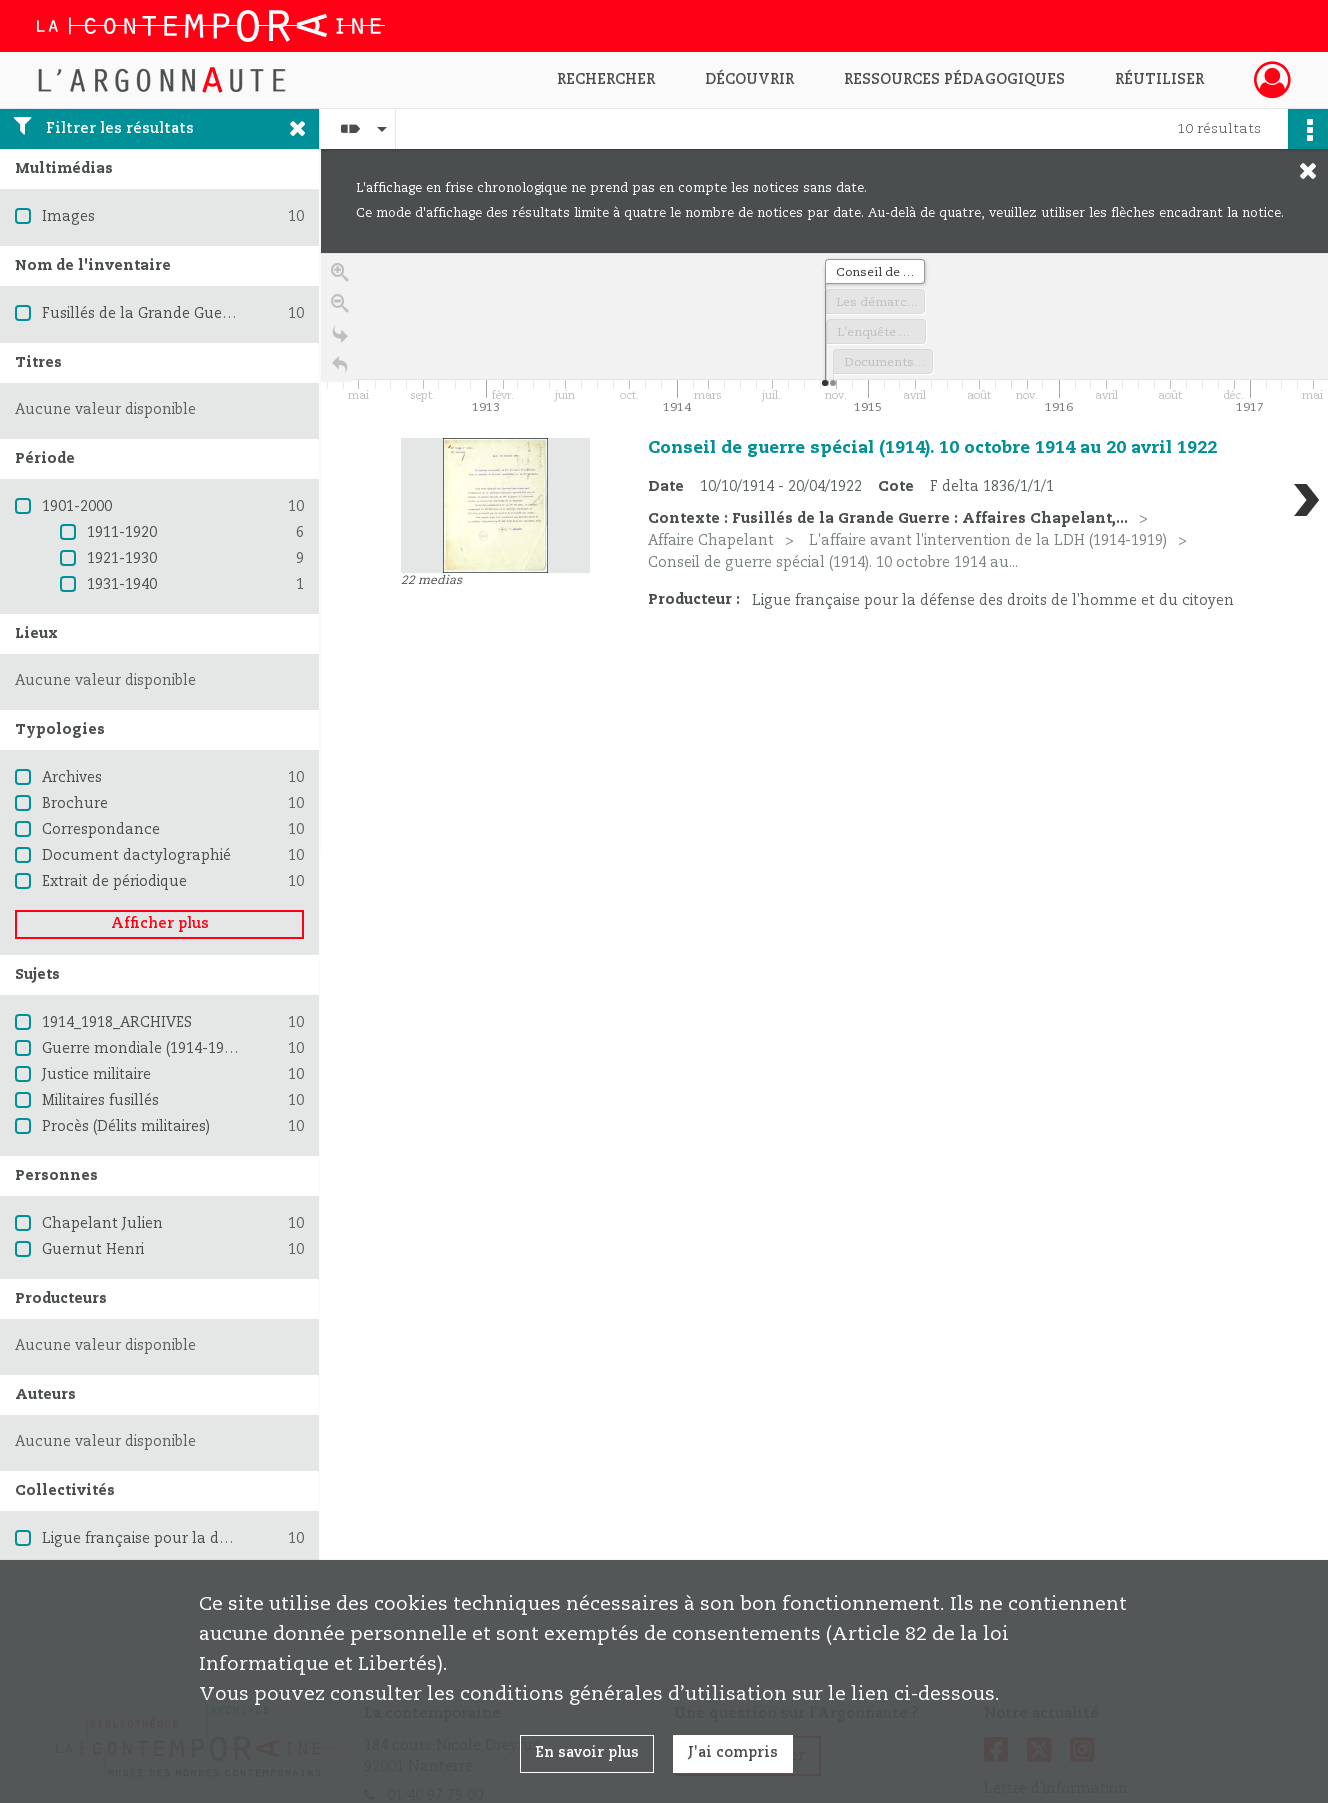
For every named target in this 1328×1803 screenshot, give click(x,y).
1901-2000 (77, 507)
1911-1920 (122, 533)
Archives (72, 778)
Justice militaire (96, 1075)
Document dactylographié (136, 856)
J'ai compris (733, 1753)
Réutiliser (1159, 80)
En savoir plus (587, 1753)
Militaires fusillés (100, 1101)
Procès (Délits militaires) (126, 1127)
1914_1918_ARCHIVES (117, 1023)
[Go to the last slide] (340, 339)
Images (68, 217)
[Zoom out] (340, 308)
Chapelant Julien (102, 1224)
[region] (824, 553)
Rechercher (606, 80)
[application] (824, 336)
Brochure (75, 804)
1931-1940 (122, 585)
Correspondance (101, 830)
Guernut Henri (93, 1250)
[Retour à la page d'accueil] (340, 370)
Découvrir (749, 80)
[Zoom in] (340, 277)
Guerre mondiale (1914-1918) (143, 1049)
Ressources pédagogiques (954, 80)
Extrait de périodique (114, 882)
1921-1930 (122, 559)
